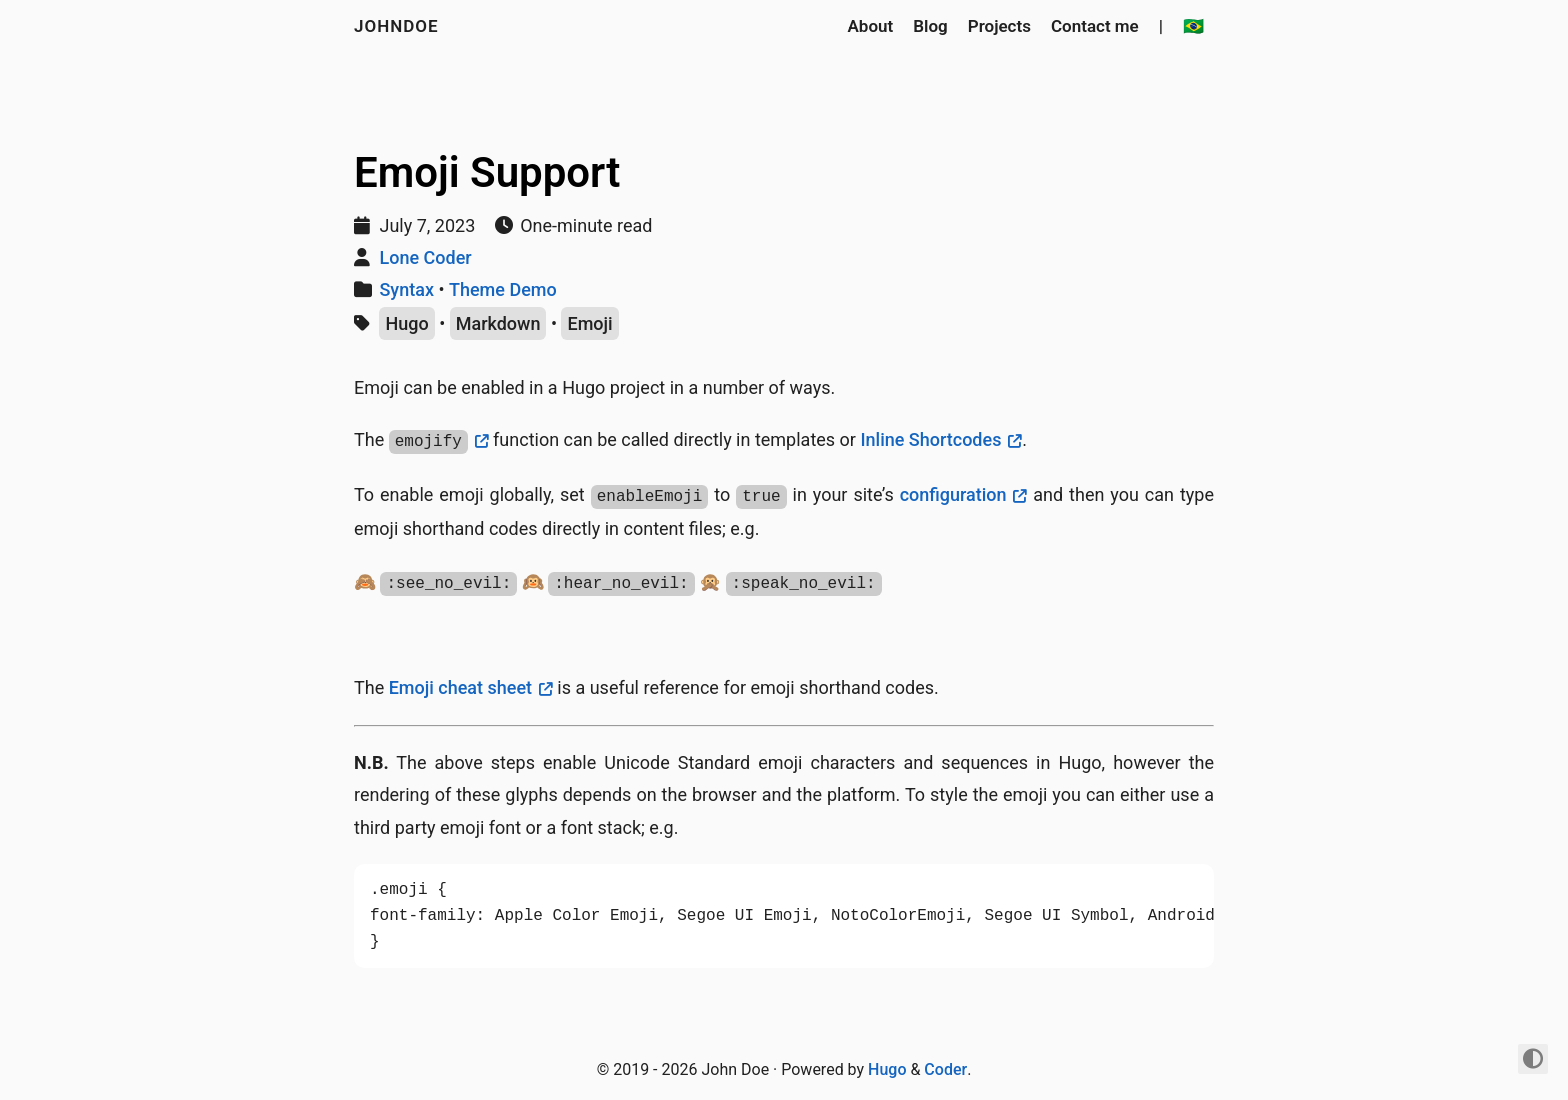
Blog (930, 26)
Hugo (406, 323)
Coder (945, 1069)
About (870, 26)
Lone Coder (425, 257)
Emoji (589, 323)
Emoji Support (487, 172)
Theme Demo (503, 289)
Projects (999, 26)
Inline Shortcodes (930, 439)
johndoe (396, 26)
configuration (953, 494)
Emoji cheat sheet (460, 687)
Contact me (1095, 26)
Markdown (498, 323)
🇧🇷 (1193, 26)
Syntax (406, 289)
